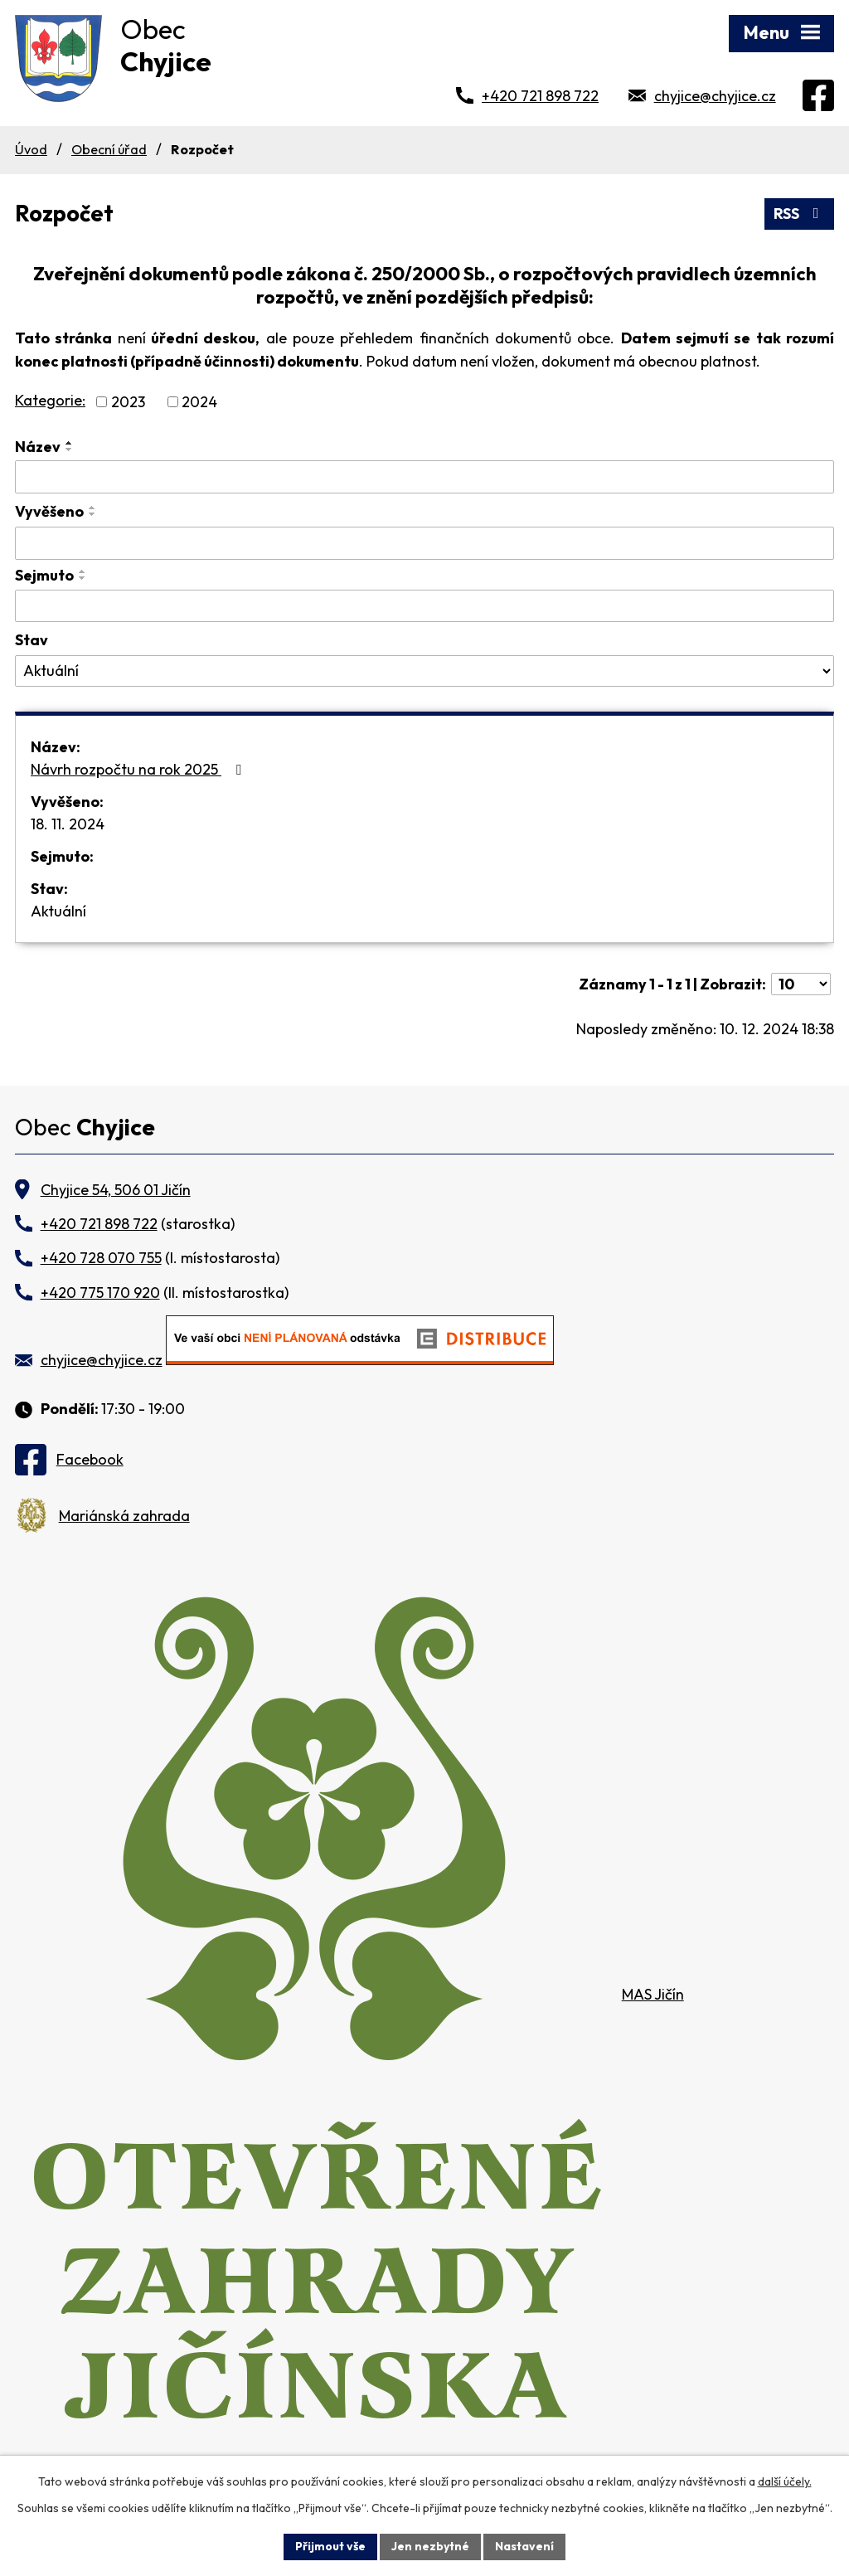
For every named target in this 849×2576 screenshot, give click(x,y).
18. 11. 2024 (67, 824)
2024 (199, 401)
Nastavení (524, 2546)
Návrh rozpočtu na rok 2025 (139, 769)
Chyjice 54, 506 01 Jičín (116, 1189)
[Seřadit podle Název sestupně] (70, 449)
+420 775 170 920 (100, 1292)
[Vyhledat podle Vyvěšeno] (424, 543)
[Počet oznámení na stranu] (801, 984)
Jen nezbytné (430, 2546)
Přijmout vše (330, 2546)
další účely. (785, 2481)
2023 (128, 401)
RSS (800, 213)
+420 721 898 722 (540, 95)
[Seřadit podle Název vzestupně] (70, 443)
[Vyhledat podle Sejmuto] (424, 606)
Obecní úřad (109, 149)
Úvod (31, 149)
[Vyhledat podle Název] (424, 476)
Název (38, 446)
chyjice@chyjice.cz (715, 95)
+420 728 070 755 (101, 1257)
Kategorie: (50, 400)
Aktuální (58, 911)
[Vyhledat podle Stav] (424, 671)
